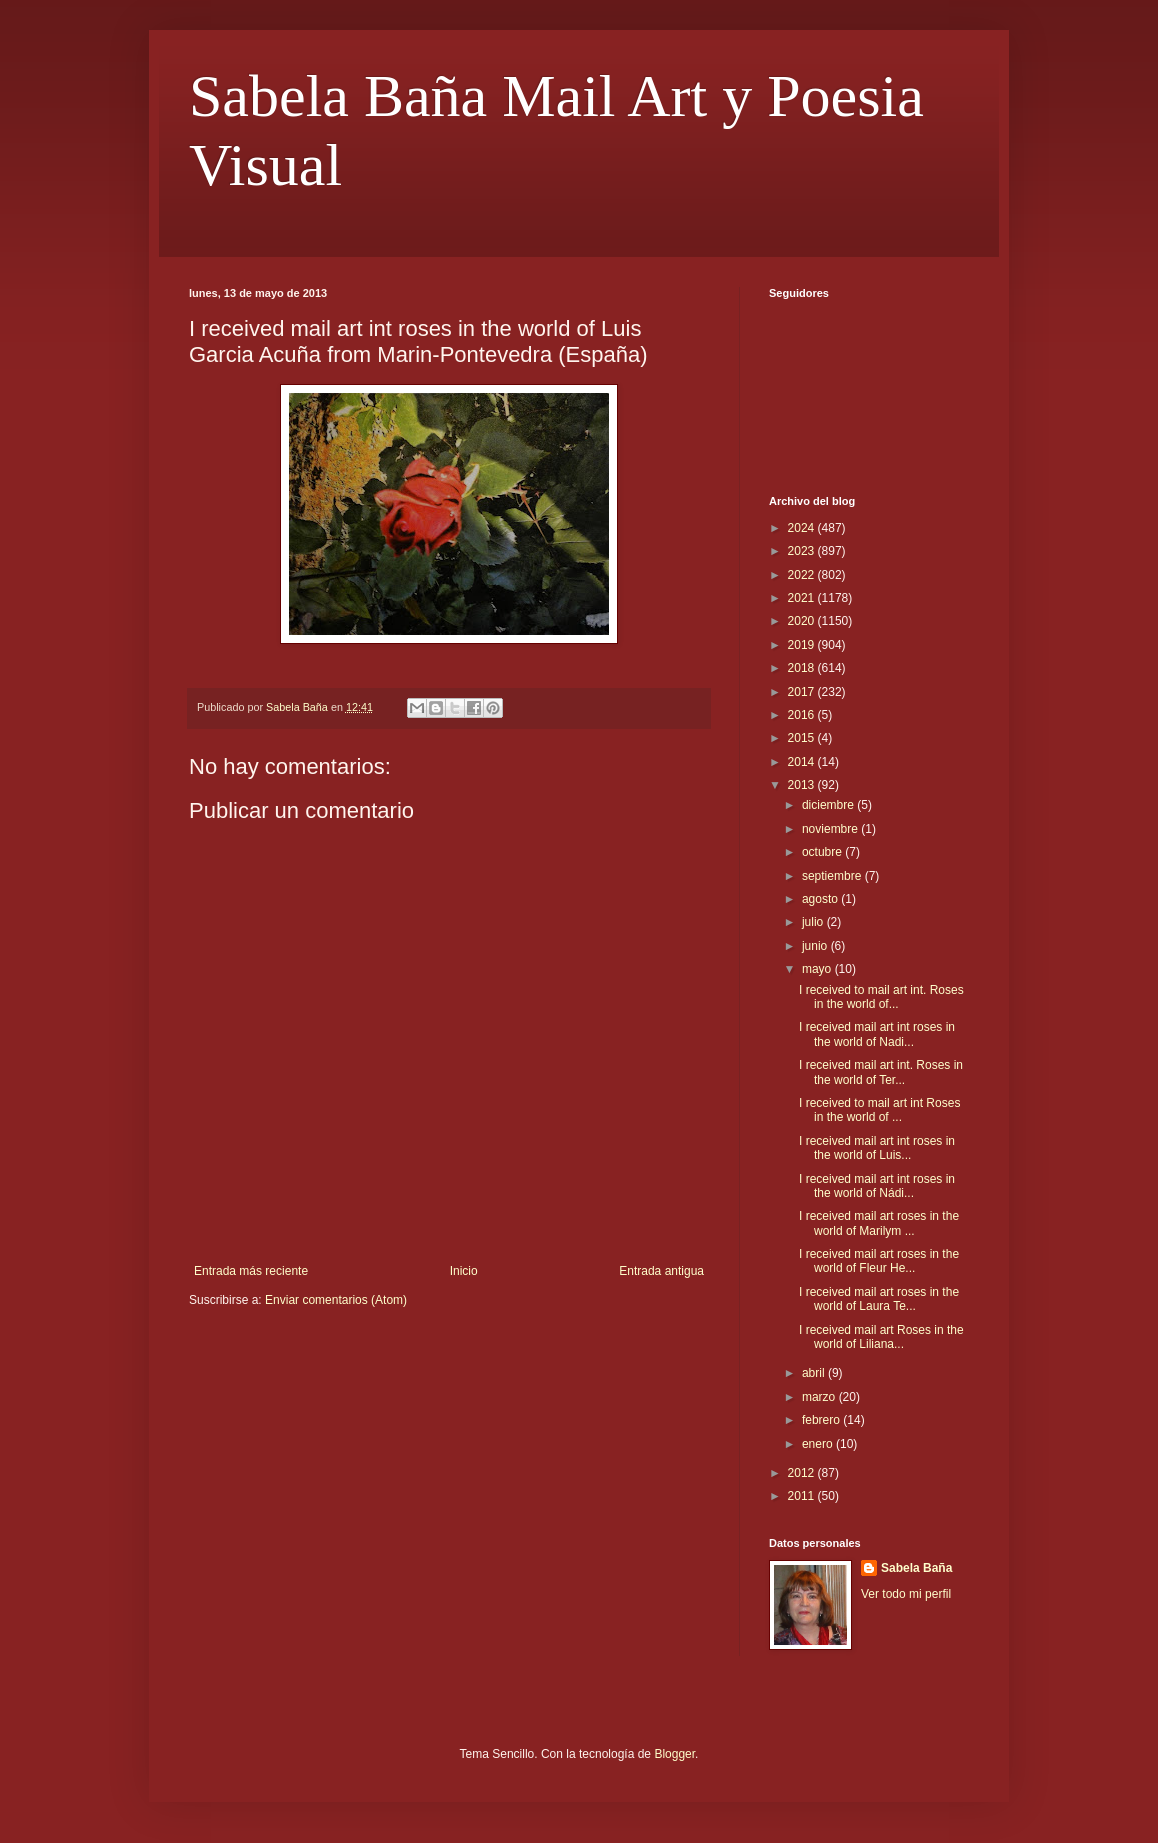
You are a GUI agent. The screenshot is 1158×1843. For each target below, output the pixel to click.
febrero (822, 1420)
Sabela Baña (916, 1568)
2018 (803, 668)
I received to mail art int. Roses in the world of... (881, 997)
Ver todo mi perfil (906, 1594)
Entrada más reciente (251, 1271)
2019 (803, 645)
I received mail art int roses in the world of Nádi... (877, 1186)
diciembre (829, 805)
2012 (803, 1473)
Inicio (464, 1271)
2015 (803, 738)
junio (816, 946)
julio (814, 922)
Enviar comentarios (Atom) (336, 1300)
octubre (823, 852)
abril (815, 1373)
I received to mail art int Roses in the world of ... (879, 1110)
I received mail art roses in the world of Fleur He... (879, 1261)
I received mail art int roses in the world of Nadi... (877, 1034)
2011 (803, 1496)
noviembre (831, 829)
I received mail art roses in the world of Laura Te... (879, 1299)
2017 (803, 692)
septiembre (833, 876)
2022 (803, 575)
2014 (803, 762)
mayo (818, 969)
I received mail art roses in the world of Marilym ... (879, 1223)
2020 (803, 621)
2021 (803, 598)
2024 (803, 528)
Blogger (674, 1754)
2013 (803, 785)
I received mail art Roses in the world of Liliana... (881, 1337)
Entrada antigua (661, 1271)
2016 (803, 715)
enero (819, 1444)
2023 (803, 551)
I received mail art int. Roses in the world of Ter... (881, 1072)
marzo (820, 1397)
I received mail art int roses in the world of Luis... (877, 1148)
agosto (821, 899)
